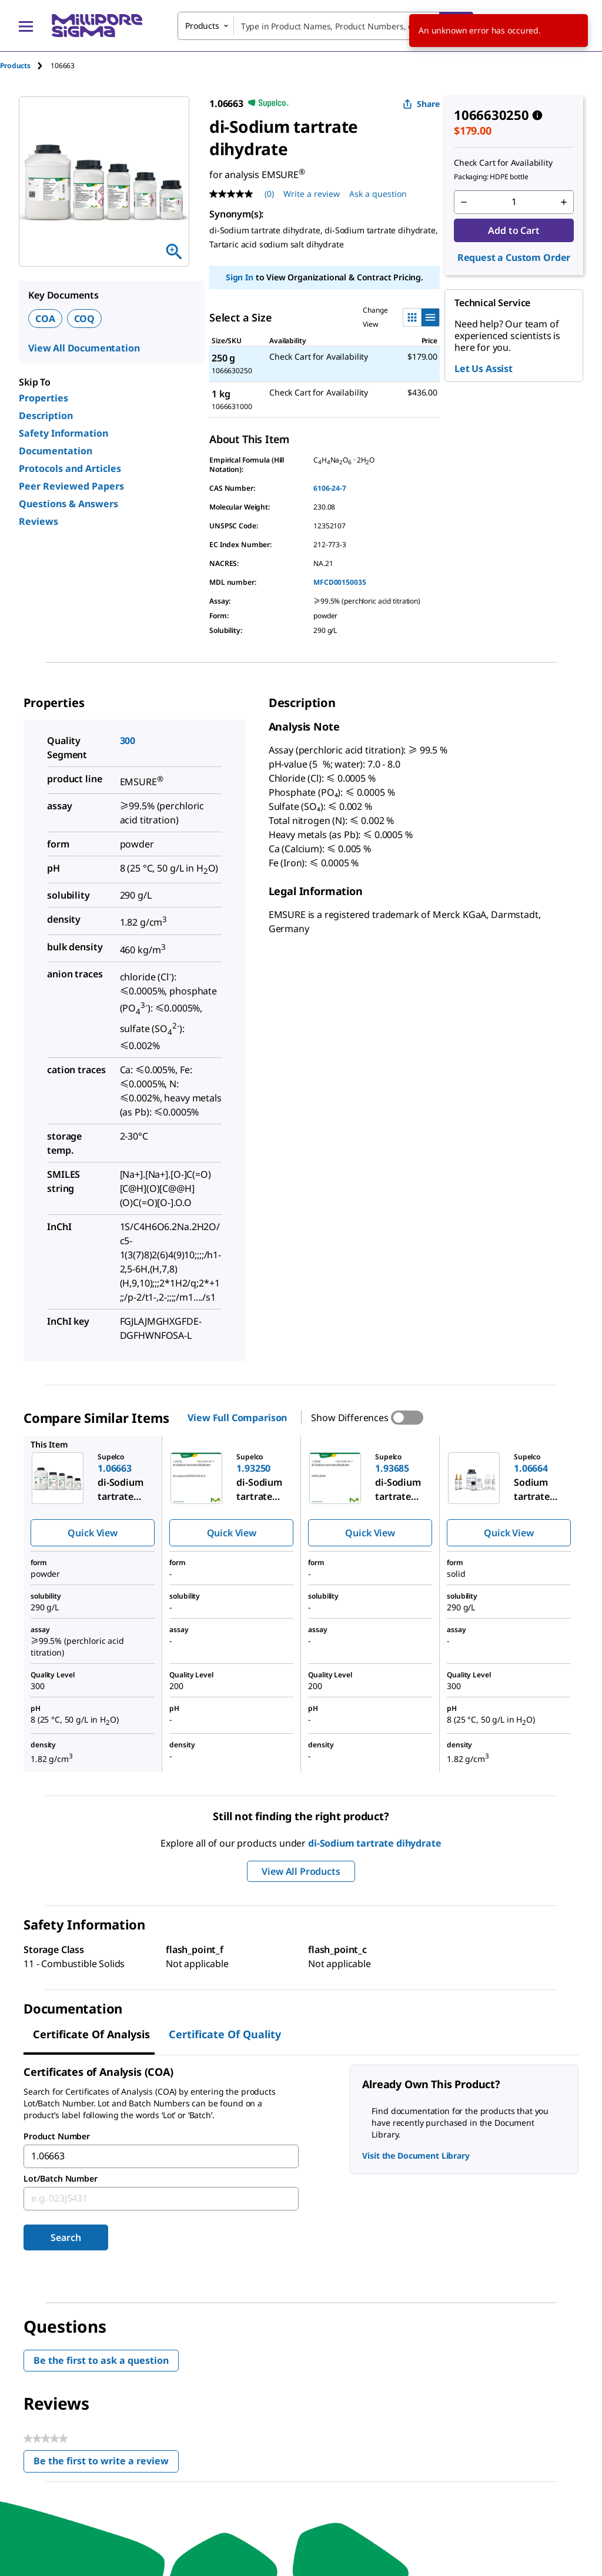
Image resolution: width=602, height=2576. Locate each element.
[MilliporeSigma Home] (97, 25)
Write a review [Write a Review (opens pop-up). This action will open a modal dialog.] (311, 193)
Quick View (92, 1532)
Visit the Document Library (415, 2155)
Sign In (239, 277)
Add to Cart (513, 230)
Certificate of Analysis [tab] (91, 2034)
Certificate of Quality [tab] (225, 2034)
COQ (84, 318)
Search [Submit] (66, 2237)
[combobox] (325, 26)
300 (128, 740)
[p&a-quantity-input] (513, 202)
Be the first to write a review (106, 2463)
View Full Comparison (237, 1417)
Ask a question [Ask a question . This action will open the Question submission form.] (378, 193)
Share (421, 103)
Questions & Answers (68, 503)
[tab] (25, 65)
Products (15, 66)
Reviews (38, 521)
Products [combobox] (202, 25)
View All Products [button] (301, 1871)
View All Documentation (83, 348)
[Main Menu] (26, 26)
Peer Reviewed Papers (71, 486)
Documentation (55, 450)
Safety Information (63, 433)
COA (45, 318)
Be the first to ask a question (101, 2360)
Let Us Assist (483, 368)
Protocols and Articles (70, 468)
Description (46, 415)
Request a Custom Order (513, 257)
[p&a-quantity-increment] (563, 202)
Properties (43, 397)
